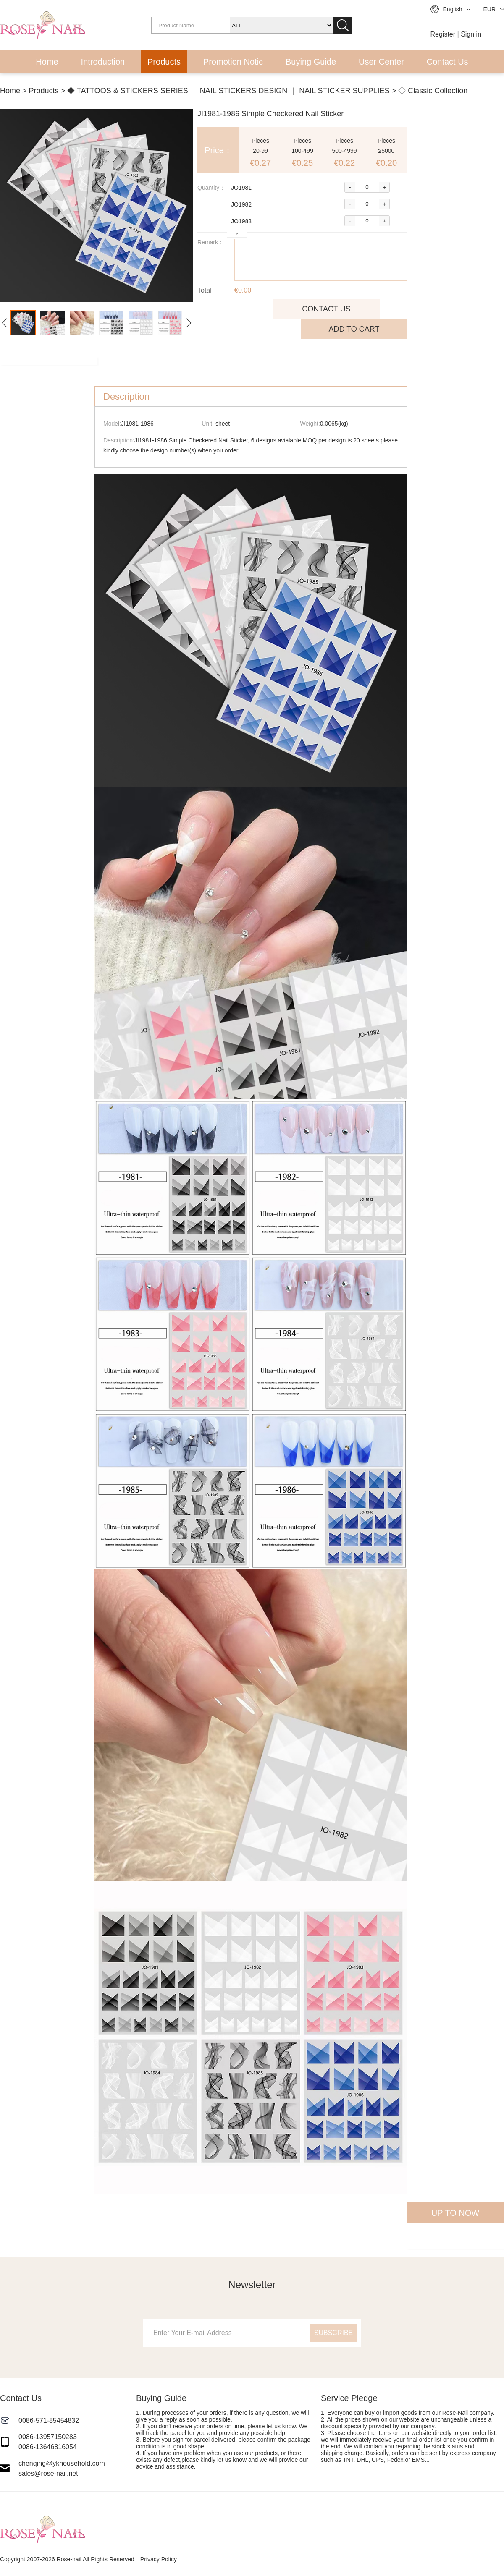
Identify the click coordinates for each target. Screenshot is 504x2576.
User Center (381, 61)
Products (164, 61)
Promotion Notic (233, 61)
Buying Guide (311, 61)
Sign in (471, 34)
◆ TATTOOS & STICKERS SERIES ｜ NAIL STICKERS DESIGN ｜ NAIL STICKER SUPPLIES (228, 90)
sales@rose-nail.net (48, 2473)
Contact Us (447, 61)
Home (47, 61)
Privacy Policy (158, 2559)
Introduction (103, 61)
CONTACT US (326, 309)
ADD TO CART (353, 329)
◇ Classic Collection (432, 90)
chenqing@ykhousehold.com (61, 2463)
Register (443, 34)
